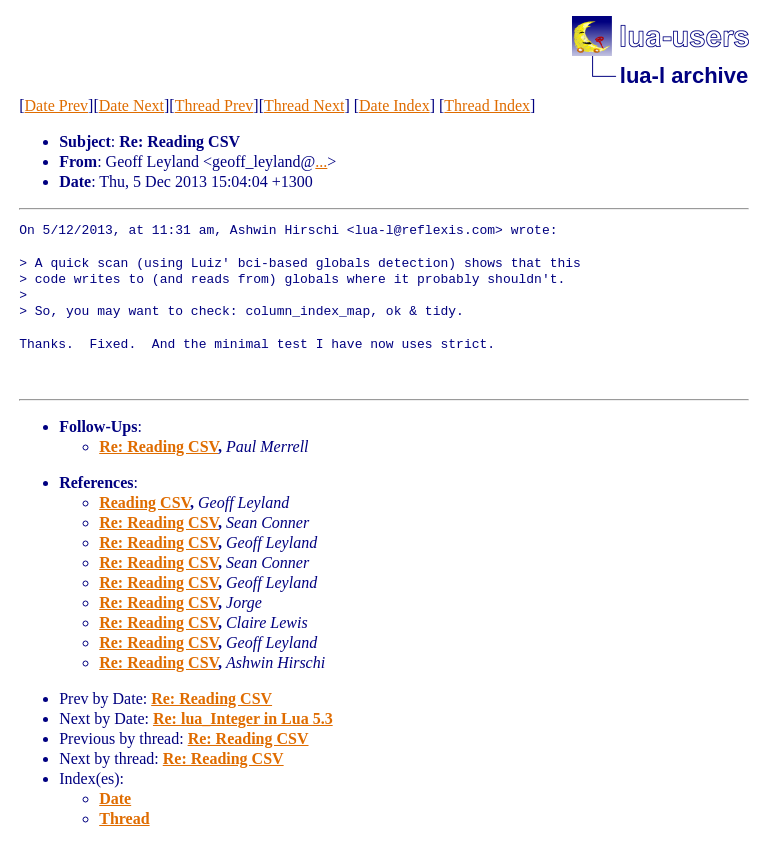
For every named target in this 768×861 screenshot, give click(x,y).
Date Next (131, 105)
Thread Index (487, 105)
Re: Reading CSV (158, 446)
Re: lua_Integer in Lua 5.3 (243, 718)
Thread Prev (214, 105)
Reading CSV (144, 502)
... (321, 161)
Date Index (394, 105)
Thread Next (304, 105)
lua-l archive (684, 75)
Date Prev (57, 105)
